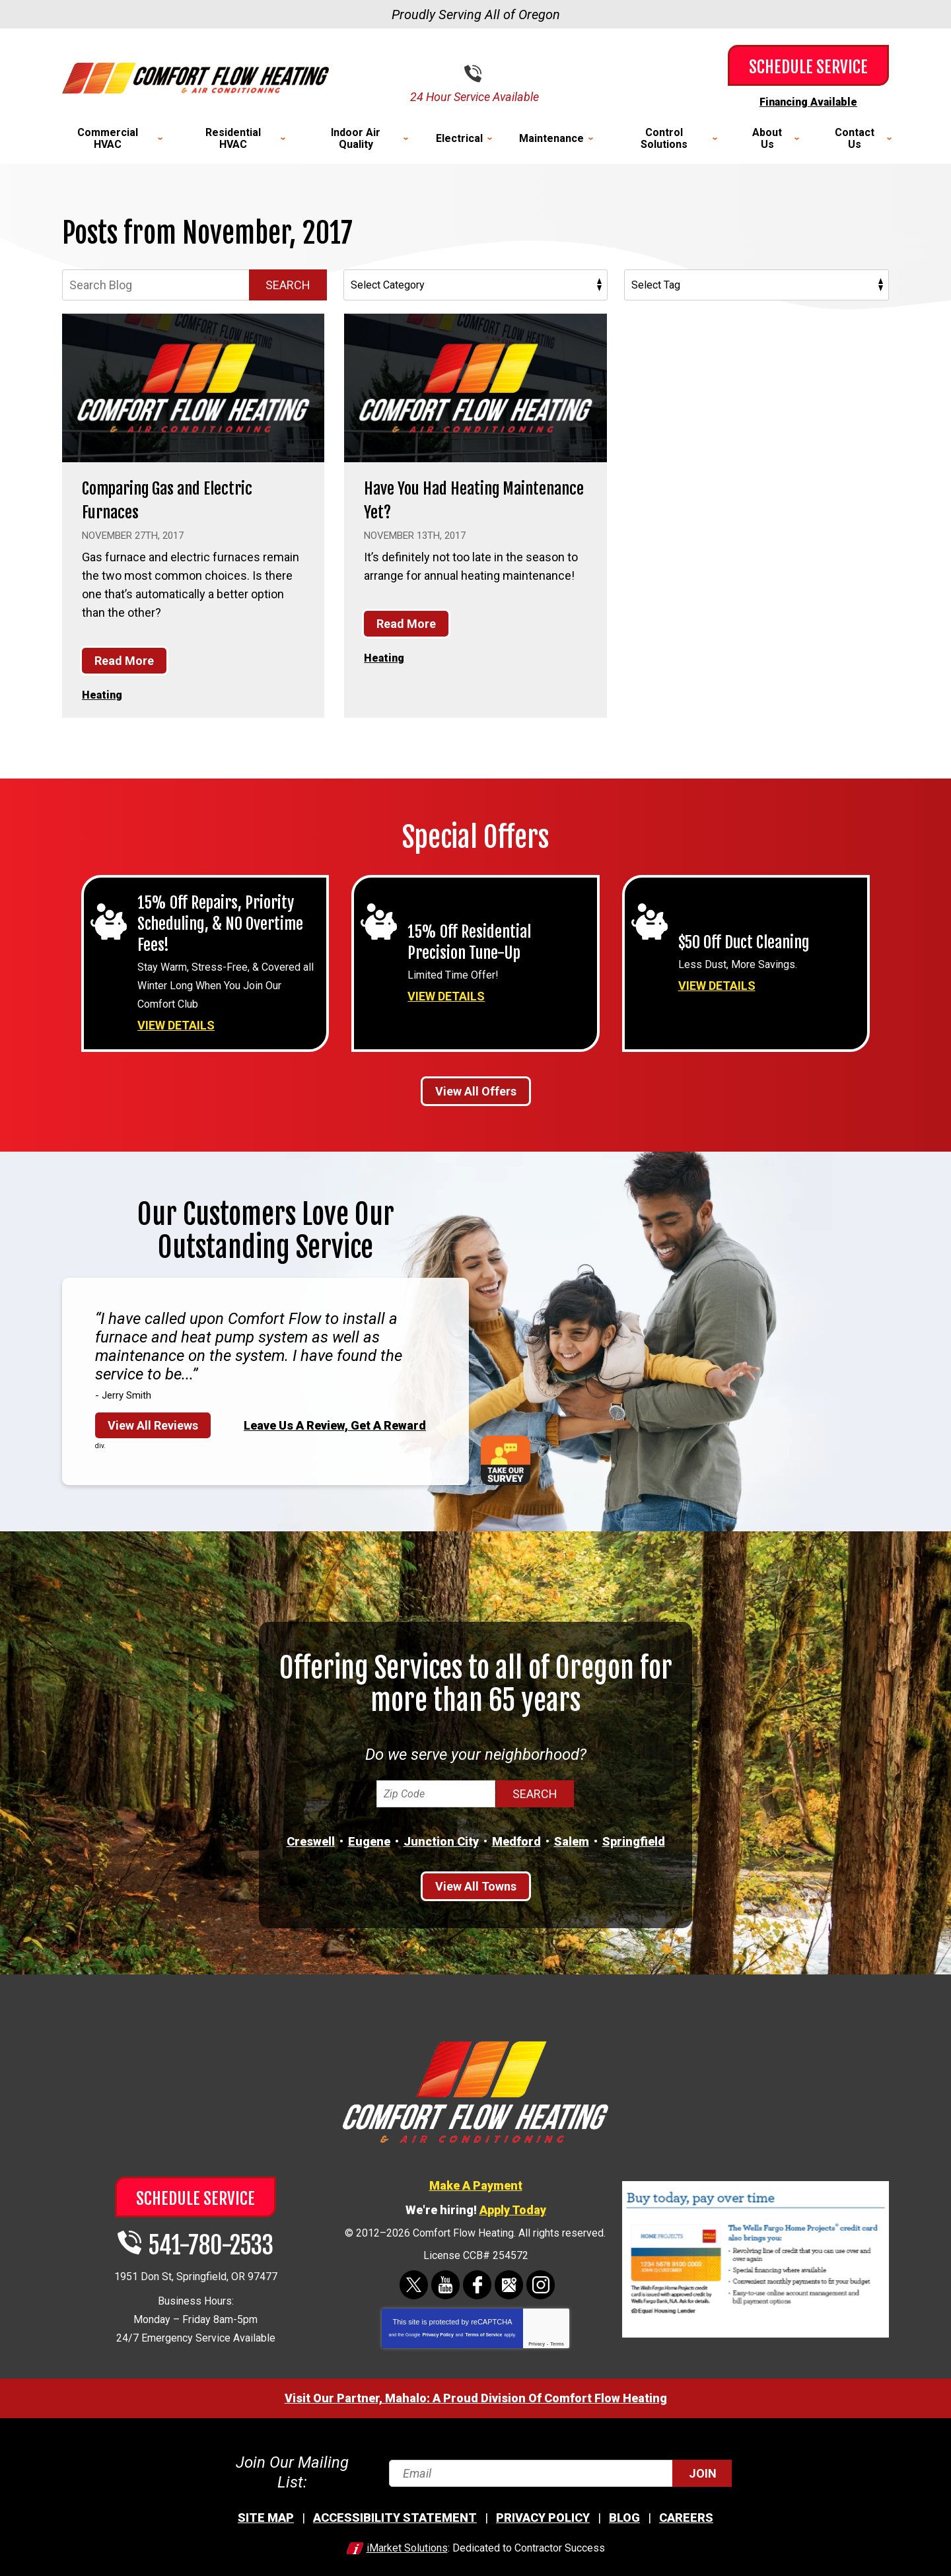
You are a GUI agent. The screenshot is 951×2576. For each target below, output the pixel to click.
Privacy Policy (437, 2332)
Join (703, 2465)
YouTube (445, 2283)
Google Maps (509, 2283)
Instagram (540, 2283)
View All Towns (475, 1885)
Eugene (369, 1840)
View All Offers (475, 1089)
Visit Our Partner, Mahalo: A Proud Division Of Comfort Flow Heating (476, 2396)
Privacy (536, 2342)
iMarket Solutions (407, 2533)
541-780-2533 (486, 73)
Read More (124, 659)
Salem (571, 1840)
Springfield (633, 1840)
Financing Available (808, 101)
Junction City (441, 1840)
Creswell (311, 1840)
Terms (557, 2342)
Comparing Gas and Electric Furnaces (185, 498)
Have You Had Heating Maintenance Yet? (446, 498)
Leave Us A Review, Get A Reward (335, 1423)
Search (287, 284)
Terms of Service (483, 2332)
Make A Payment (475, 2183)
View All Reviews (153, 1423)
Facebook (477, 2283)
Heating (104, 693)
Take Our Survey (505, 1458)
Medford (516, 1840)
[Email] (558, 2464)
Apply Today (512, 2208)
